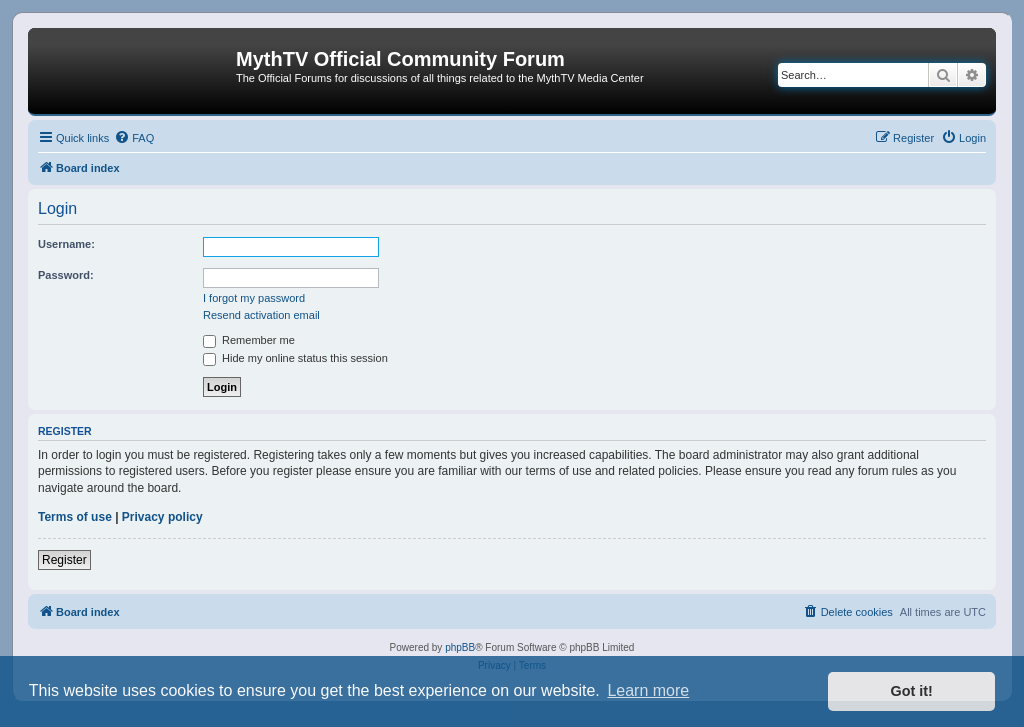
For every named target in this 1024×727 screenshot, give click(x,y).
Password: (66, 275)
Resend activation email (261, 315)
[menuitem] (134, 138)
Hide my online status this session (295, 358)
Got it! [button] (912, 691)
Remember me (249, 340)
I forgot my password (254, 298)
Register (64, 560)
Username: (66, 244)
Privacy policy (162, 517)
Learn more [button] (648, 690)
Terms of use (75, 517)
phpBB (460, 647)
